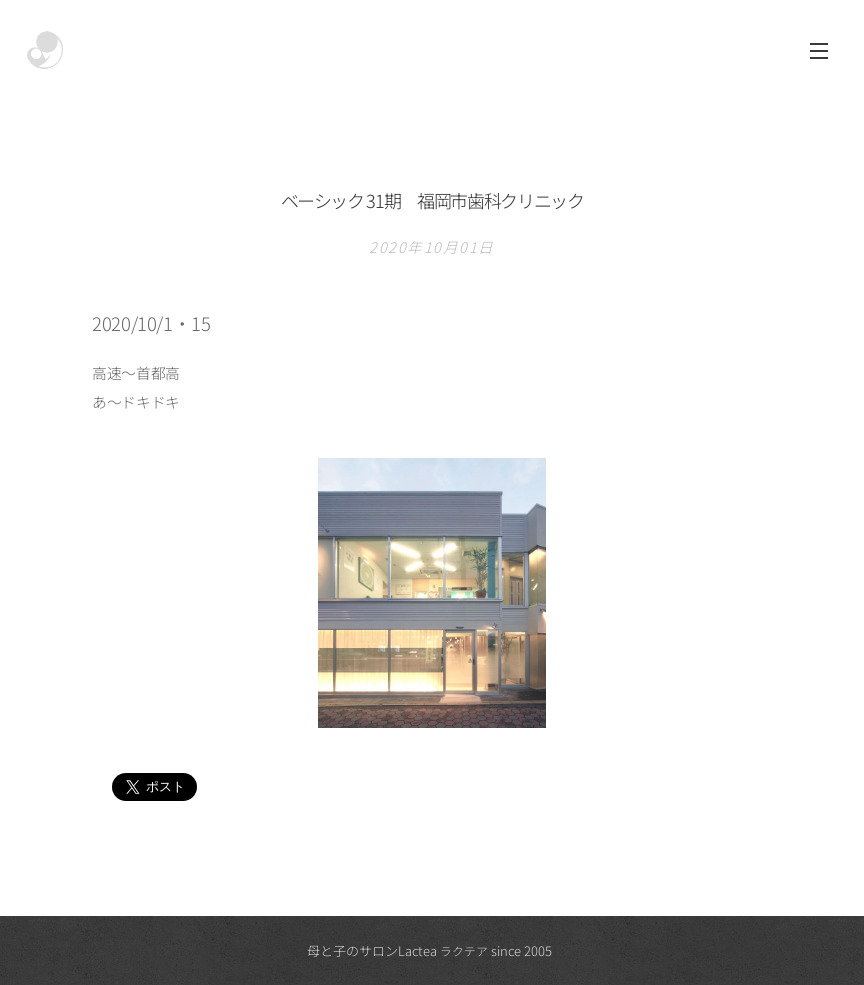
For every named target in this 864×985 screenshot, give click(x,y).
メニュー (819, 51)
